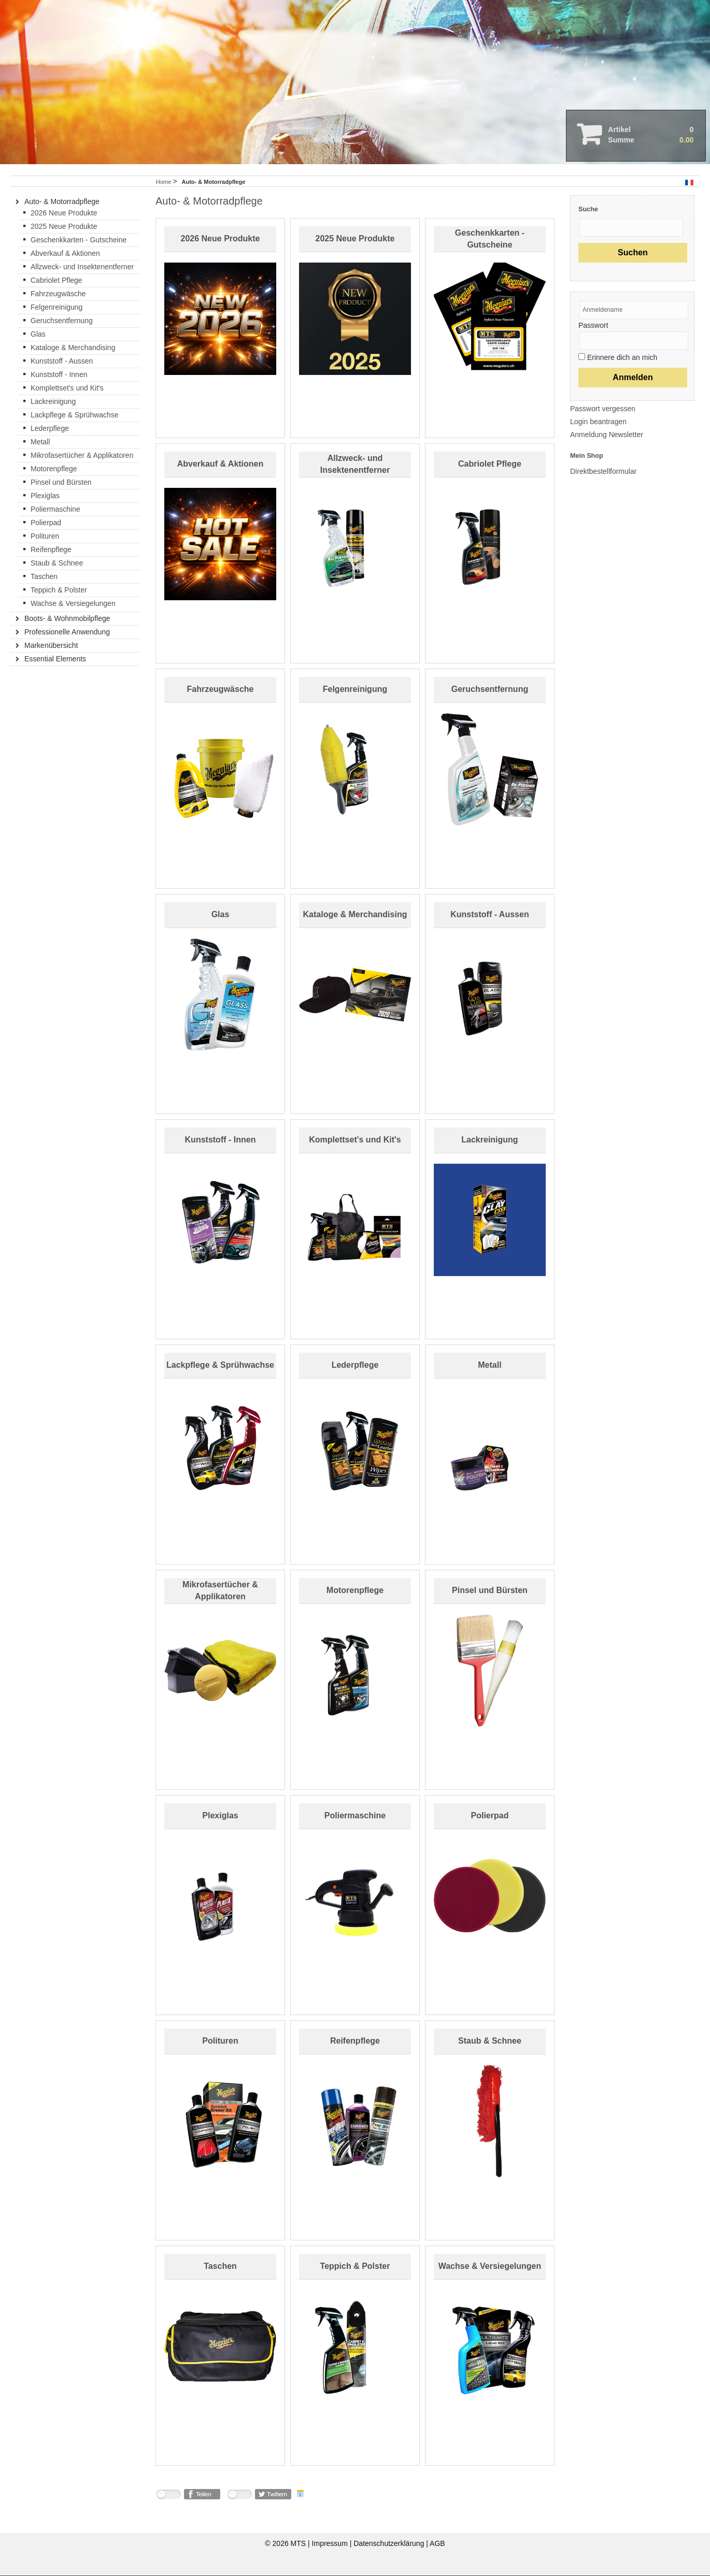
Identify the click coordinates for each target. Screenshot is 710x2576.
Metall (489, 1367)
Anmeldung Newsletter (606, 436)
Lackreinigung (489, 1141)
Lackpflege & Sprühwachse (220, 1367)
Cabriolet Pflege (489, 465)
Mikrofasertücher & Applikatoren (82, 457)
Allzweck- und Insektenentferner (82, 268)
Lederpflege (355, 1367)
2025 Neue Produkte (355, 240)
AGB (437, 2545)
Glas (220, 916)
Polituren (220, 2042)
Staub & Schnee (489, 2042)
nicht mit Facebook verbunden (168, 2497)
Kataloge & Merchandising (355, 916)
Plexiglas (220, 1817)
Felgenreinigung (355, 691)
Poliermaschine (355, 1817)
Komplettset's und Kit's (355, 1141)
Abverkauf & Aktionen (220, 465)
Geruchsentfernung (489, 691)
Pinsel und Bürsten (490, 1592)
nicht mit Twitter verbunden (239, 2497)
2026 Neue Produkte (220, 240)
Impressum (331, 2545)
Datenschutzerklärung (389, 2545)
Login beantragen (598, 423)
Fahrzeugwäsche (220, 691)
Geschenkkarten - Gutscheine (78, 241)
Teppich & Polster (355, 2268)
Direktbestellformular (603, 473)
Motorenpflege (355, 1592)
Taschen (220, 2268)
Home (163, 183)
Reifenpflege (355, 2042)
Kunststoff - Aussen (489, 916)
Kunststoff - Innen (220, 1141)
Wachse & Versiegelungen (490, 2268)
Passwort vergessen (602, 410)
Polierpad (490, 1817)
